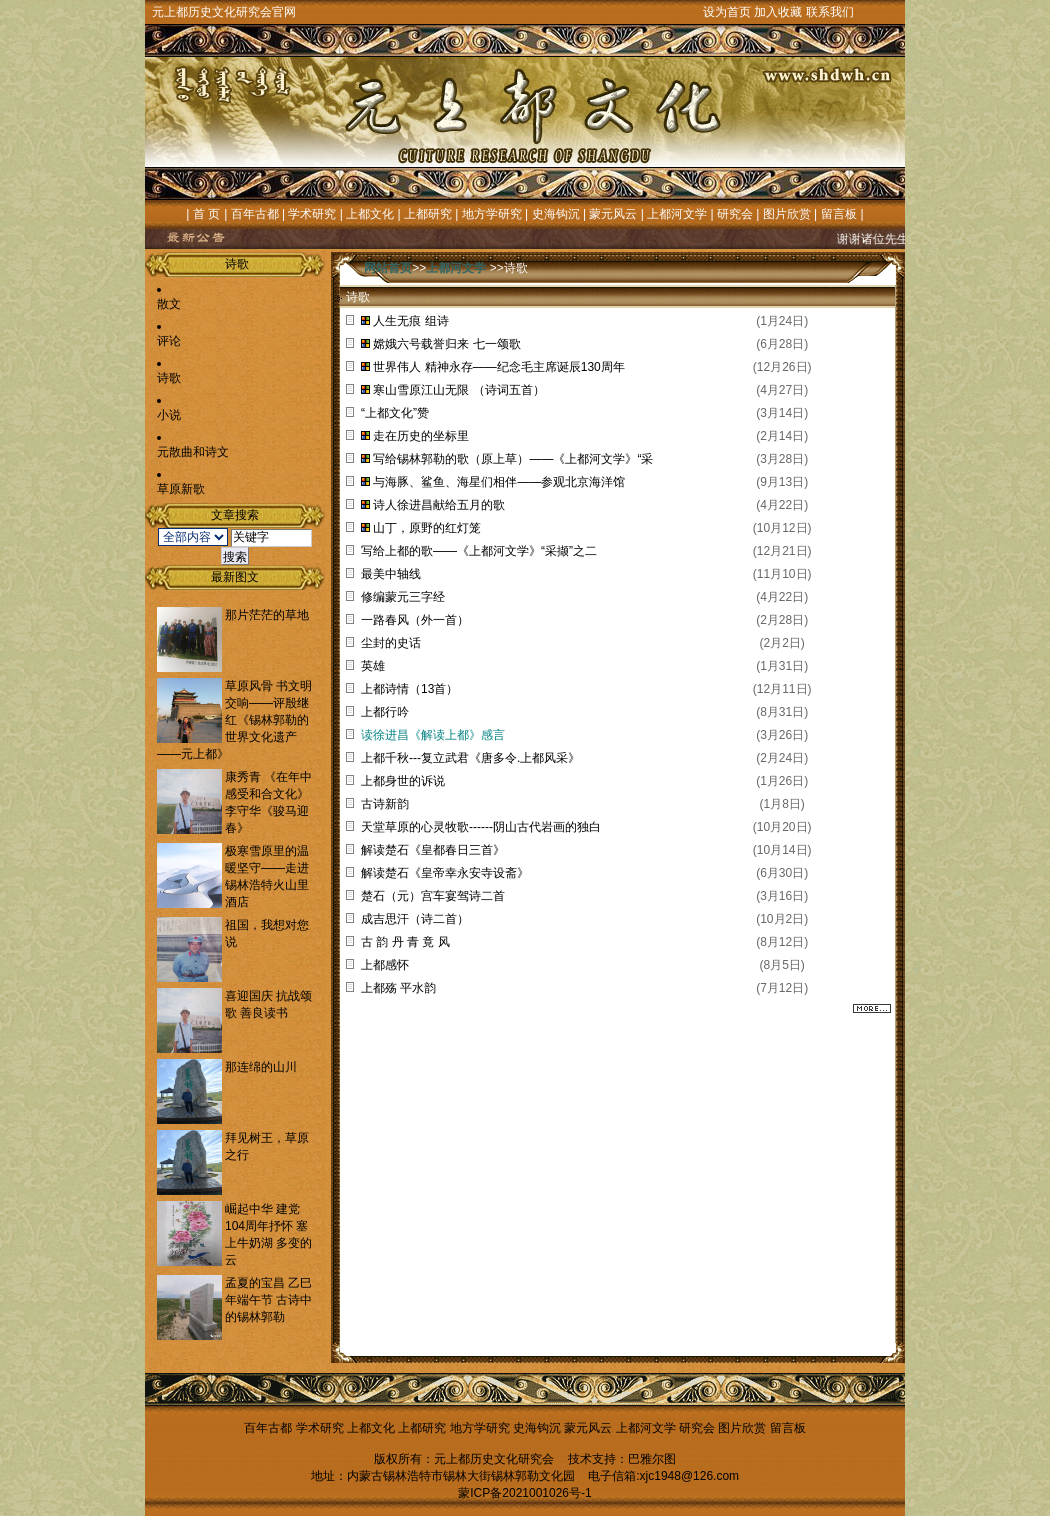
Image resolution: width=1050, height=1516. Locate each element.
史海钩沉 (556, 214)
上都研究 (428, 214)
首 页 (206, 214)
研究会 (735, 214)
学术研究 (312, 214)
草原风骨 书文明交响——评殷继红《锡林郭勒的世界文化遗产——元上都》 (234, 720)
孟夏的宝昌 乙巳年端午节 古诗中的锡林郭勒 (268, 1300)
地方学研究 (492, 214)
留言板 (839, 214)
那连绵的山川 (261, 1067)
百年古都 (255, 214)
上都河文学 (677, 214)
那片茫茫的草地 (267, 615)
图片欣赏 (787, 214)
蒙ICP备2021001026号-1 (524, 1493)
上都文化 (370, 214)
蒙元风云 (613, 214)
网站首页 (388, 268)
